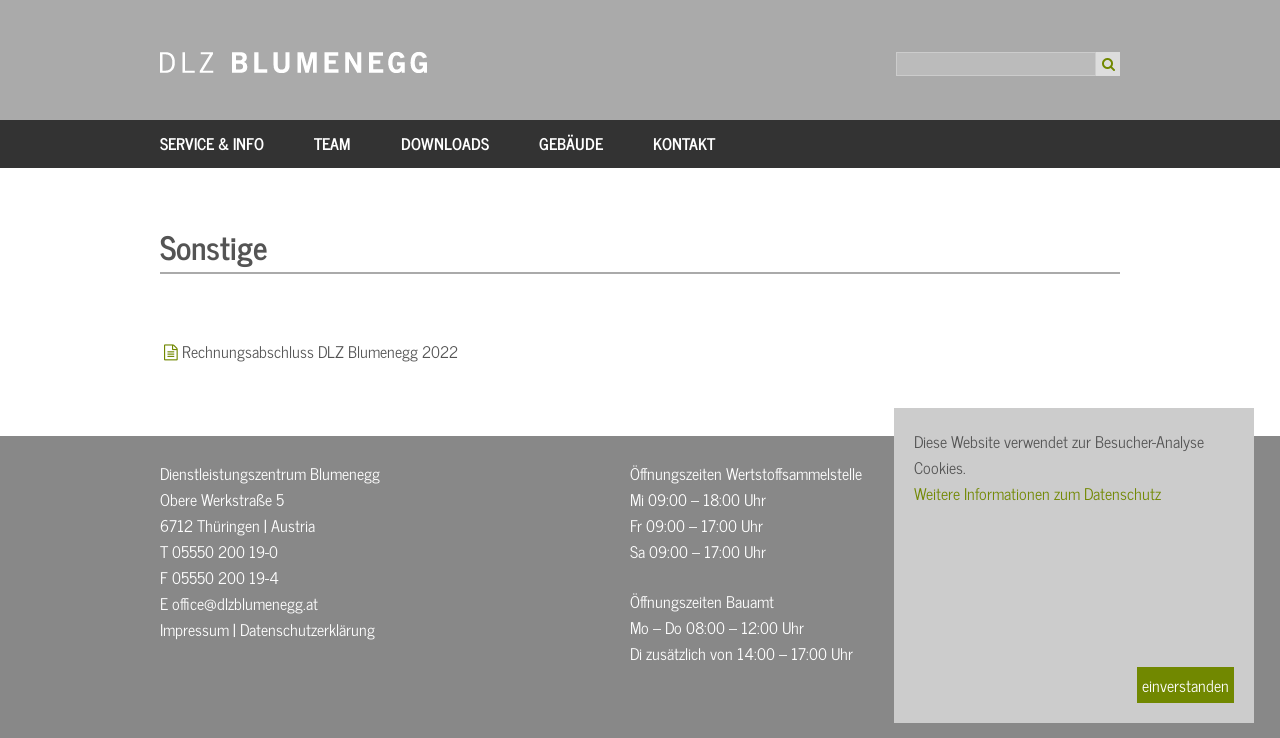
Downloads (445, 143)
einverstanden (1185, 685)
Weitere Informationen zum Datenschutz (1037, 493)
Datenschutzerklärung (307, 629)
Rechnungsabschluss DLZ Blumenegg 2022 (320, 351)
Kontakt (684, 143)
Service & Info (212, 143)
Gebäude (571, 143)
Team (332, 143)
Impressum (194, 629)
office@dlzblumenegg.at (245, 603)
